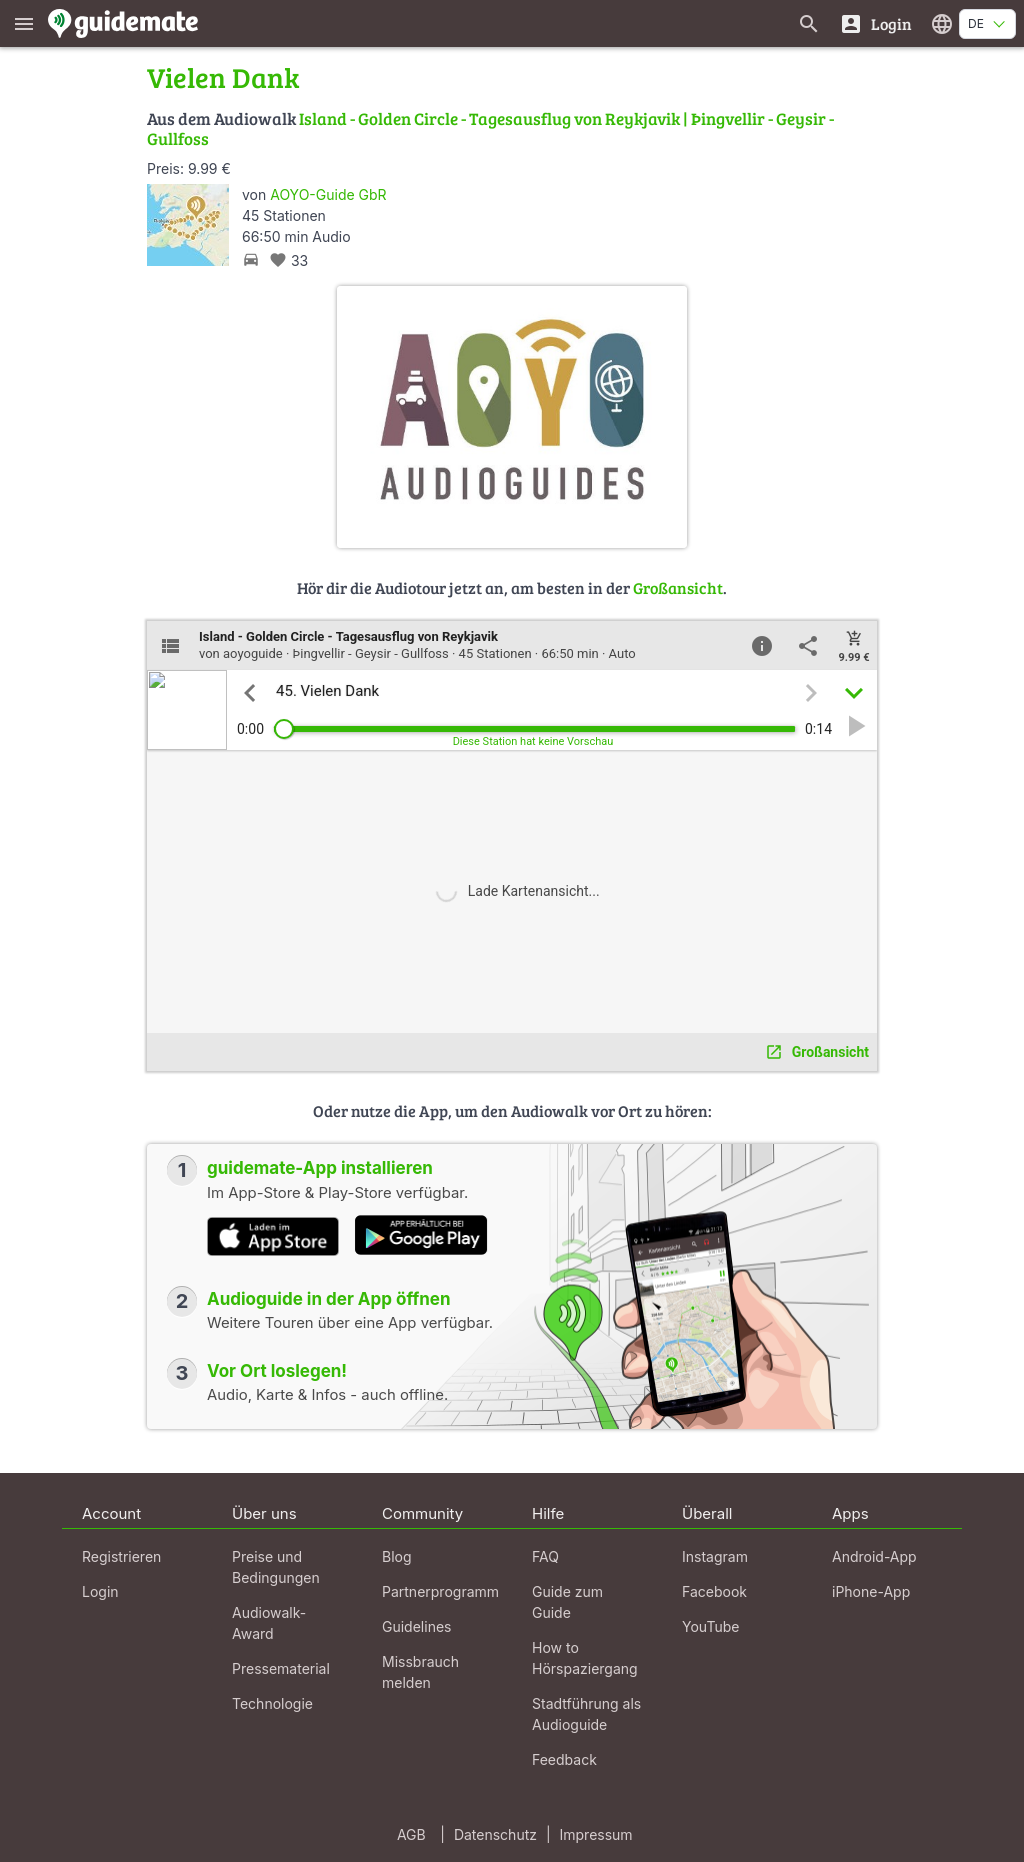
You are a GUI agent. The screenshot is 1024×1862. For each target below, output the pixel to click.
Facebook (714, 1591)
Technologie (272, 1703)
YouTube (710, 1626)
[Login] (875, 23)
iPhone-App (871, 1591)
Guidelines (416, 1626)
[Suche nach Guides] (809, 23)
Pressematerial (281, 1668)
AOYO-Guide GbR (328, 194)
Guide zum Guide (567, 1602)
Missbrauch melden (420, 1672)
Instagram (715, 1556)
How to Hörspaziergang (585, 1658)
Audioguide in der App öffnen (329, 1299)
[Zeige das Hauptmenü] (24, 23)
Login (100, 1591)
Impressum (596, 1834)
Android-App (874, 1556)
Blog (397, 1556)
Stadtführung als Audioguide (586, 1714)
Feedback (564, 1759)
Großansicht (678, 587)
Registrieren (121, 1556)
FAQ (545, 1556)
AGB (411, 1834)
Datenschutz (495, 1834)
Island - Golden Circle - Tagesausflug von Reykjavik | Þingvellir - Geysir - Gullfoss (490, 128)
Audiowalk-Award (269, 1623)
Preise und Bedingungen (276, 1567)
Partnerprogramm (440, 1591)
